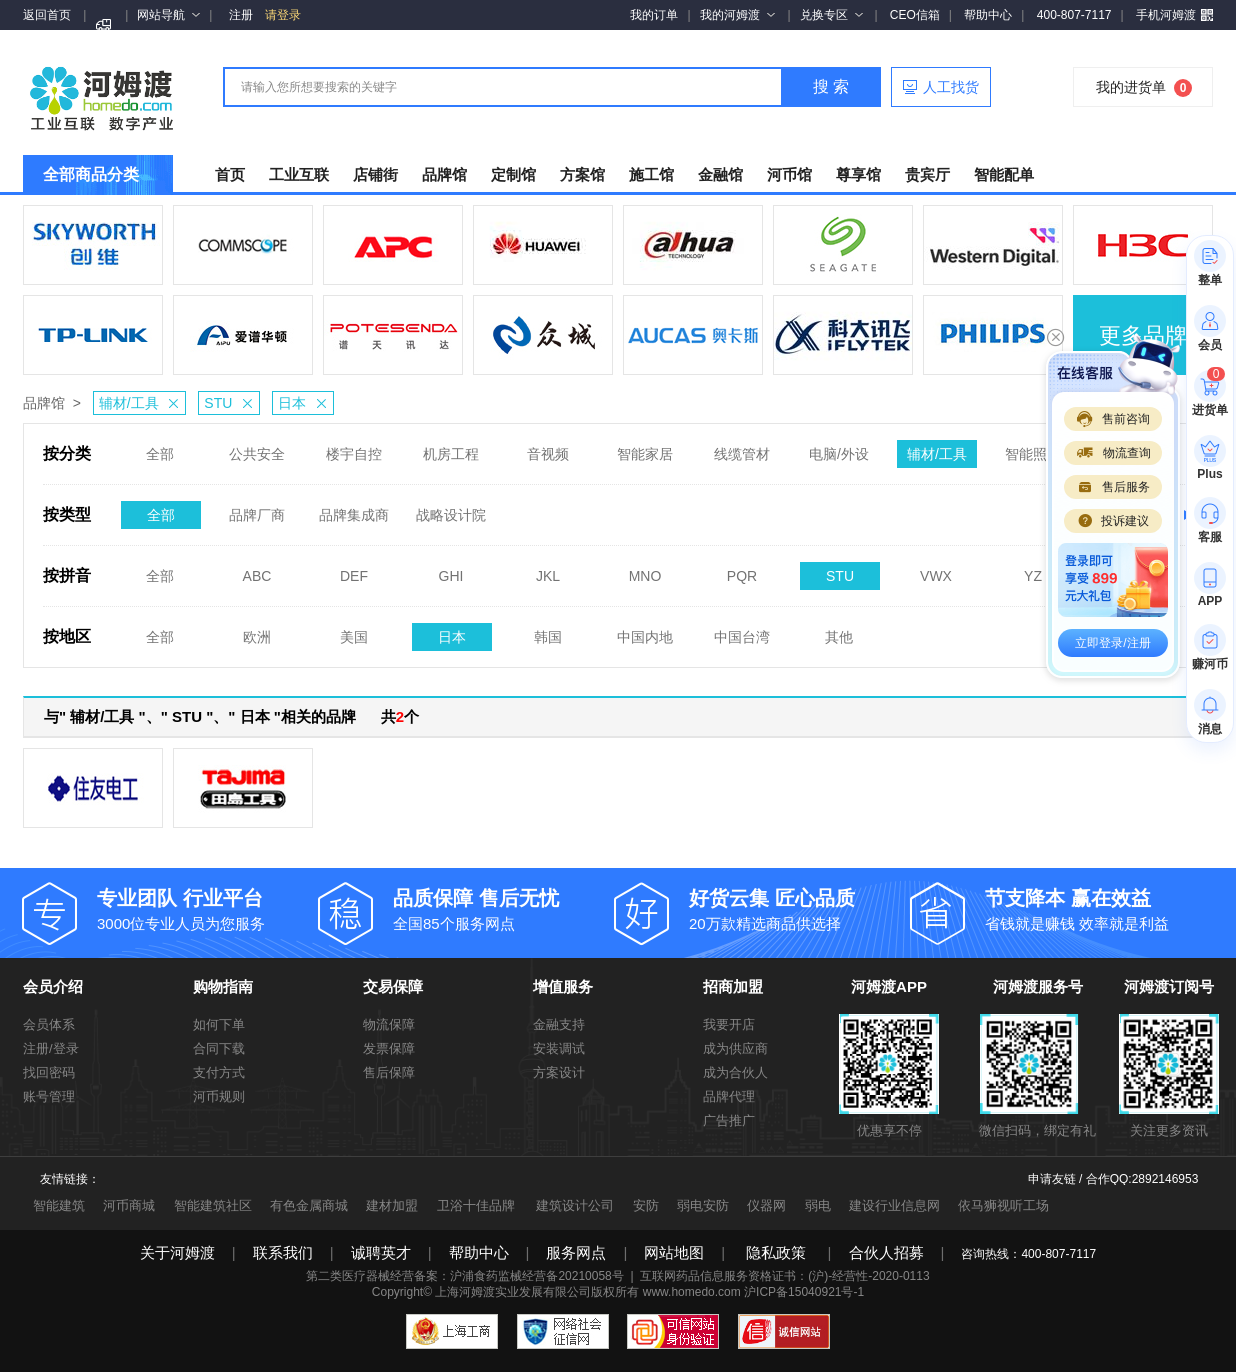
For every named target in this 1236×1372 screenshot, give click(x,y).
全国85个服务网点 (504, 908)
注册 (241, 15)
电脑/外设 (839, 448)
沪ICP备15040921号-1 (804, 1292)
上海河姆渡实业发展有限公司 (513, 1292)
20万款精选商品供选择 (800, 908)
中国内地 (645, 631)
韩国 (548, 631)
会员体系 (49, 1024)
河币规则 (219, 1096)
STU (231, 403)
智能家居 (645, 448)
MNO (645, 570)
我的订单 (654, 15)
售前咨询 (1113, 419)
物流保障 (389, 1024)
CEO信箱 (915, 15)
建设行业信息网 (894, 1205)
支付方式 (219, 1072)
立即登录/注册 (1112, 643)
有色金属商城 (309, 1205)
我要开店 (729, 1024)
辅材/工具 (142, 403)
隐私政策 (776, 1252)
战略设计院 (451, 509)
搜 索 (831, 86)
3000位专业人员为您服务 (208, 908)
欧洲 (257, 631)
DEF (354, 570)
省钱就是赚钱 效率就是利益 (1096, 908)
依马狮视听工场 (1003, 1205)
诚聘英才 (381, 1252)
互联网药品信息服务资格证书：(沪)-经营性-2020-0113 (784, 1276)
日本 (305, 403)
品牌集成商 (354, 509)
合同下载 (219, 1048)
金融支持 (559, 1024)
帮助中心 (988, 15)
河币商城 (129, 1205)
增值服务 (563, 986)
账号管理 (49, 1096)
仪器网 (766, 1205)
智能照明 (1033, 448)
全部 (160, 448)
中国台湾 (742, 631)
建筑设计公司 (575, 1205)
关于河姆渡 (177, 1252)
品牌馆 (44, 403)
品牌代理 (729, 1096)
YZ (1033, 570)
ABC (257, 570)
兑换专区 (831, 15)
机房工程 (451, 448)
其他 (839, 631)
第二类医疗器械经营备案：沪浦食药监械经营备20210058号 (464, 1276)
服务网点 (576, 1252)
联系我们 (283, 1252)
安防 (646, 1205)
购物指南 (223, 986)
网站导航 (168, 15)
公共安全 (257, 448)
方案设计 (559, 1072)
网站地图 (674, 1252)
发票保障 (389, 1048)
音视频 (548, 448)
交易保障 (393, 986)
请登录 (283, 15)
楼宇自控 (354, 448)
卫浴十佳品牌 (476, 1205)
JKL (548, 570)
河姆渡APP (889, 986)
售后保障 (389, 1072)
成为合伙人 (735, 1072)
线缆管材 (742, 448)
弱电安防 (703, 1205)
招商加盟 (733, 986)
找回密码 (49, 1072)
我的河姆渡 (737, 15)
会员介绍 (53, 986)
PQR (742, 570)
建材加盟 (392, 1205)
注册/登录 (51, 1048)
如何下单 (219, 1024)
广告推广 (729, 1120)
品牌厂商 (257, 509)
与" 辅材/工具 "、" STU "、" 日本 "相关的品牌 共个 (231, 717)
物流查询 (1113, 453)
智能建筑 (59, 1205)
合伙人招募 (886, 1252)
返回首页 (47, 15)
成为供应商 (735, 1048)
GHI (451, 570)
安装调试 (559, 1048)
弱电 (818, 1205)
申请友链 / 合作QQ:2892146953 (1113, 1179)
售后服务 (1113, 487)
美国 (354, 631)
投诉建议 (1113, 521)
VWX (936, 570)
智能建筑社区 (213, 1205)
